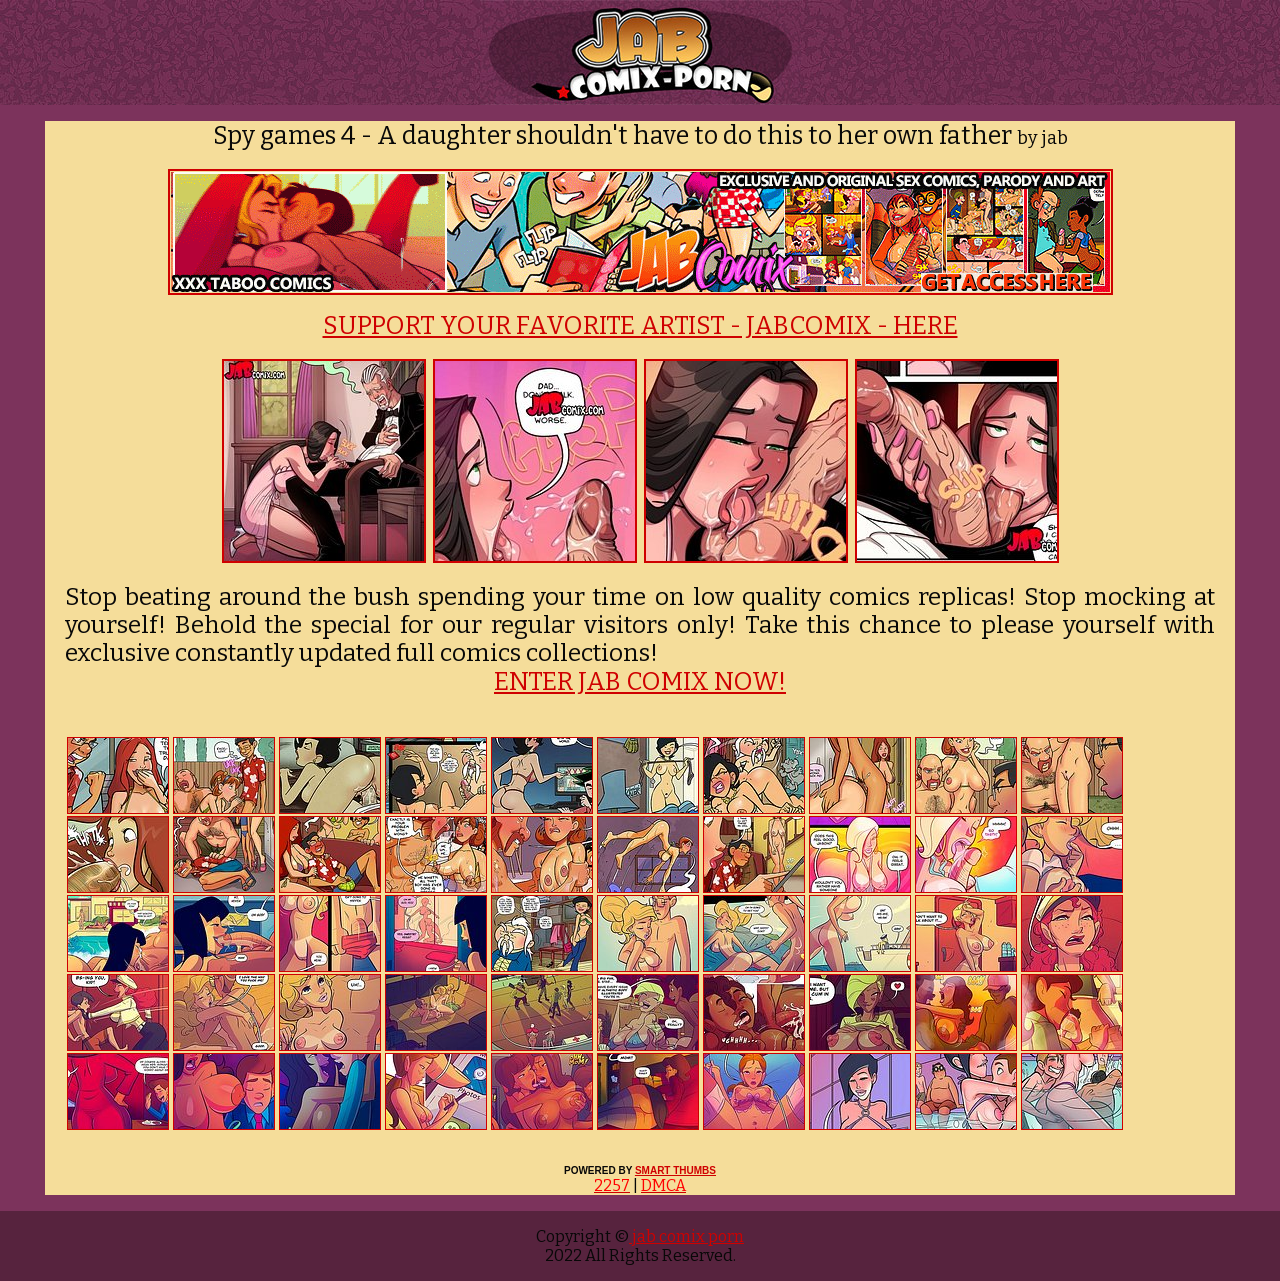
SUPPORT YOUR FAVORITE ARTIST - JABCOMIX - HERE (640, 326)
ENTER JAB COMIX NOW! (640, 682)
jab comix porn (686, 1236)
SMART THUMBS (675, 1170)
